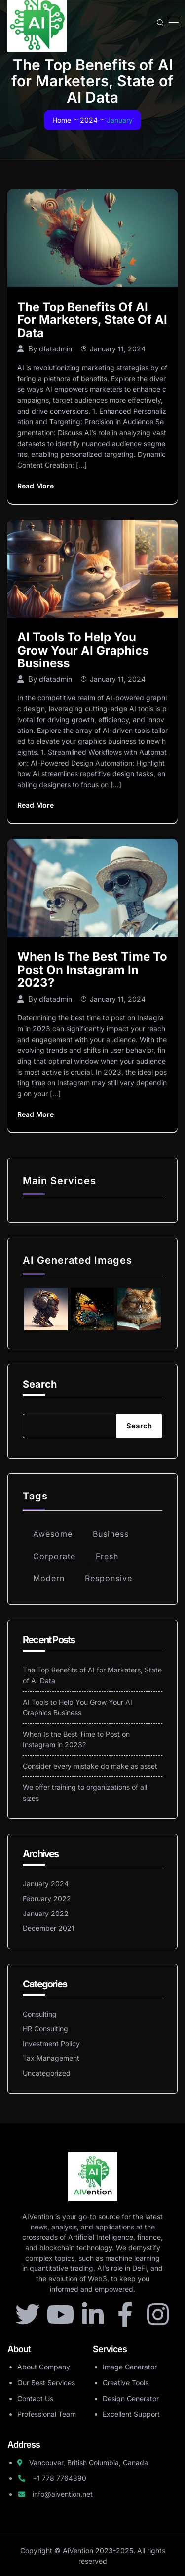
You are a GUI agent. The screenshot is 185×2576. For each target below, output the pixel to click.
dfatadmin (55, 349)
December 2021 (48, 1928)
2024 (89, 120)
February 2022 (47, 1898)
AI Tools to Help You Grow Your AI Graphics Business (82, 650)
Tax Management (51, 2058)
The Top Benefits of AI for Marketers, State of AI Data (92, 320)
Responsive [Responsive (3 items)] (108, 1578)
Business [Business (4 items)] (111, 1534)
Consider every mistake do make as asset (90, 1766)
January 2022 (46, 1913)
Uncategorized (47, 2073)
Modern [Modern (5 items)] (49, 1578)
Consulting (40, 2014)
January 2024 (46, 1884)
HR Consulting (45, 2028)
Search (40, 1384)
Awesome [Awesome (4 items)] (53, 1534)
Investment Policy (51, 2043)
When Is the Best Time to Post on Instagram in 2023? (92, 969)
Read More (35, 486)
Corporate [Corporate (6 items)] (54, 1556)
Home (61, 120)
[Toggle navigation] (172, 22)
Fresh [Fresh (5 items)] (107, 1556)
